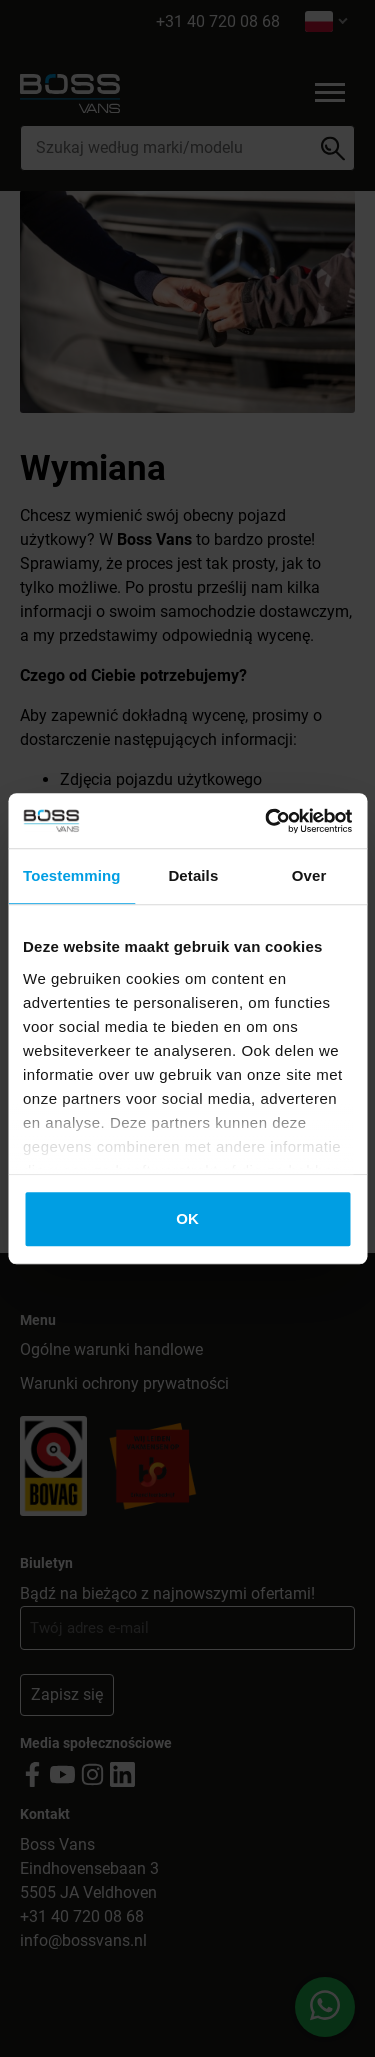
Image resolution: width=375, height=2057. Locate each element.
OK (187, 1218)
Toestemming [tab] (72, 875)
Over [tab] (309, 875)
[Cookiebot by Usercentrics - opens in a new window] (267, 821)
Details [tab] (193, 875)
